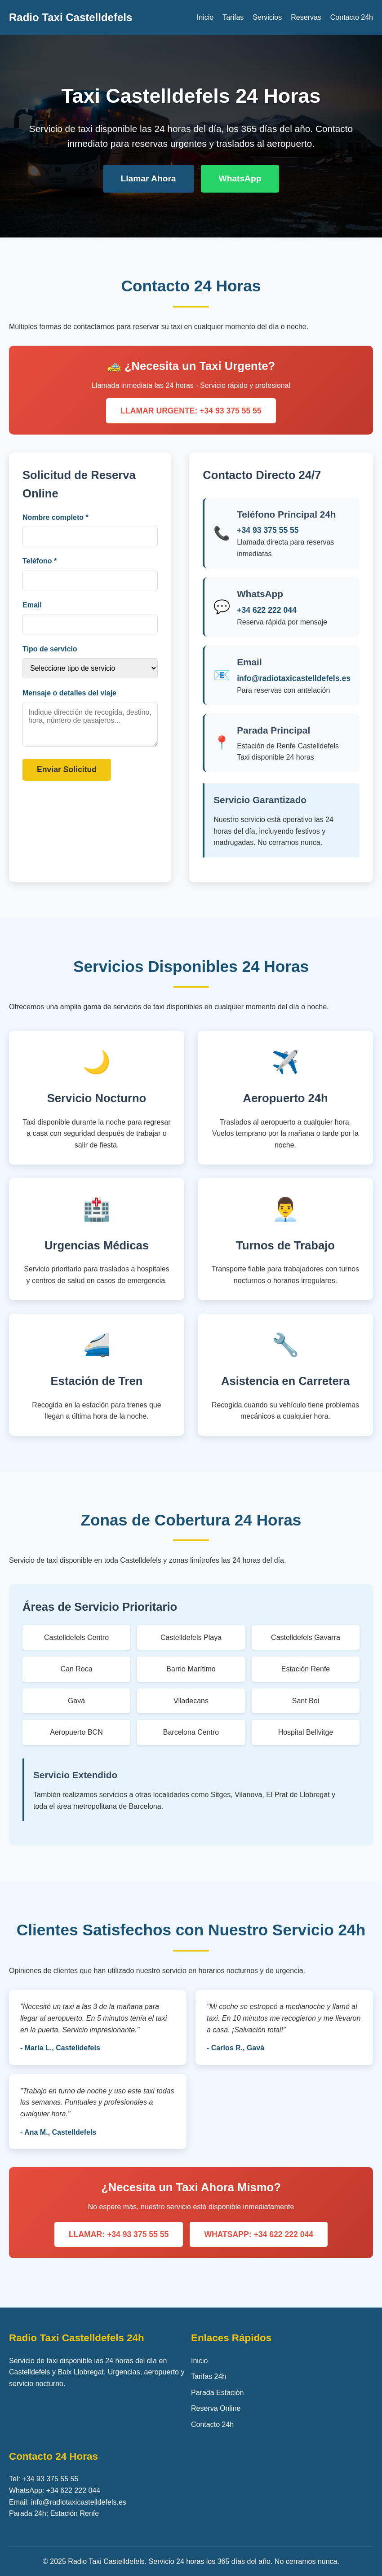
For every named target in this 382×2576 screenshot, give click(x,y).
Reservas (306, 17)
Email (32, 605)
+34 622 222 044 (267, 610)
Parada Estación (217, 2392)
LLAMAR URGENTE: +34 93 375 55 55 (190, 410)
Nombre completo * (55, 517)
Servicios (267, 17)
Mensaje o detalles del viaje (69, 693)
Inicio (205, 17)
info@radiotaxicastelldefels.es (294, 678)
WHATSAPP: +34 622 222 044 (258, 2234)
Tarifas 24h (208, 2376)
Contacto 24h (351, 17)
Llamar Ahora (148, 178)
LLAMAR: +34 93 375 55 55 (119, 2234)
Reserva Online (215, 2408)
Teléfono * (39, 561)
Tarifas (233, 17)
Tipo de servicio (49, 649)
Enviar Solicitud (67, 769)
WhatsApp (240, 178)
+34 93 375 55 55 (267, 530)
